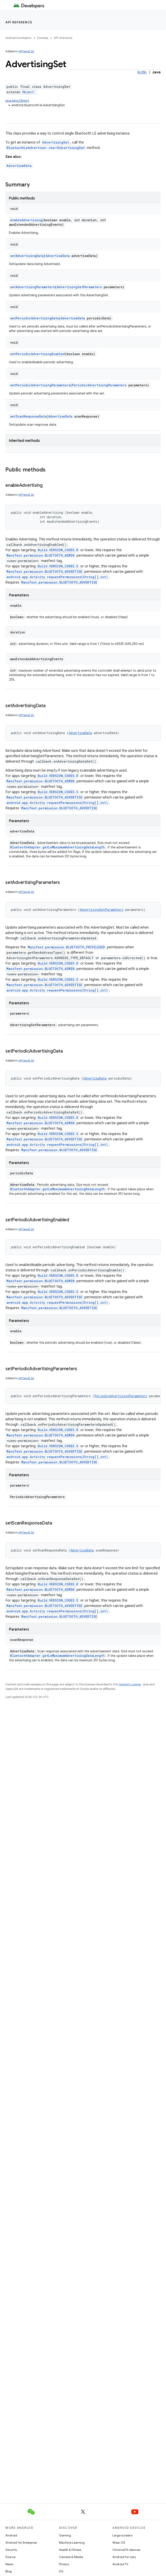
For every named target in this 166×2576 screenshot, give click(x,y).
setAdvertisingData (27, 256)
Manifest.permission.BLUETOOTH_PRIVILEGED (66, 947)
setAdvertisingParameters (32, 287)
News (9, 2564)
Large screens (122, 2535)
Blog (8, 2571)
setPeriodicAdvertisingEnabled (37, 354)
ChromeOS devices (126, 2550)
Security (11, 2550)
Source (10, 2557)
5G (61, 2571)
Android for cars (124, 2557)
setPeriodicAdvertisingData (34, 318)
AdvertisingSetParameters (79, 287)
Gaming (65, 2535)
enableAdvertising (26, 220)
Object (28, 92)
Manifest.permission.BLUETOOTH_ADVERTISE (44, 571)
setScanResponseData (28, 416)
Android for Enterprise (21, 2543)
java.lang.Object (17, 101)
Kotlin (141, 72)
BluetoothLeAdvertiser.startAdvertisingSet (46, 148)
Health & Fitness (70, 2550)
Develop (42, 38)
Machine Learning (72, 2543)
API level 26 (26, 51)
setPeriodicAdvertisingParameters (40, 385)
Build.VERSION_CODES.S (58, 566)
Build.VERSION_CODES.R (58, 550)
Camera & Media (71, 2557)
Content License (130, 1684)
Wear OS (118, 2543)
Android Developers (18, 38)
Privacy (64, 2564)
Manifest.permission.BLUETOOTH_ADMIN (40, 555)
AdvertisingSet (55, 142)
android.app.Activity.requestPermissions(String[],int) (57, 577)
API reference (19, 22)
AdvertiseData (19, 166)
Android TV (120, 2564)
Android (11, 2535)
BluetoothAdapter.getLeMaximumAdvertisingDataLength (57, 847)
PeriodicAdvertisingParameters (99, 385)
